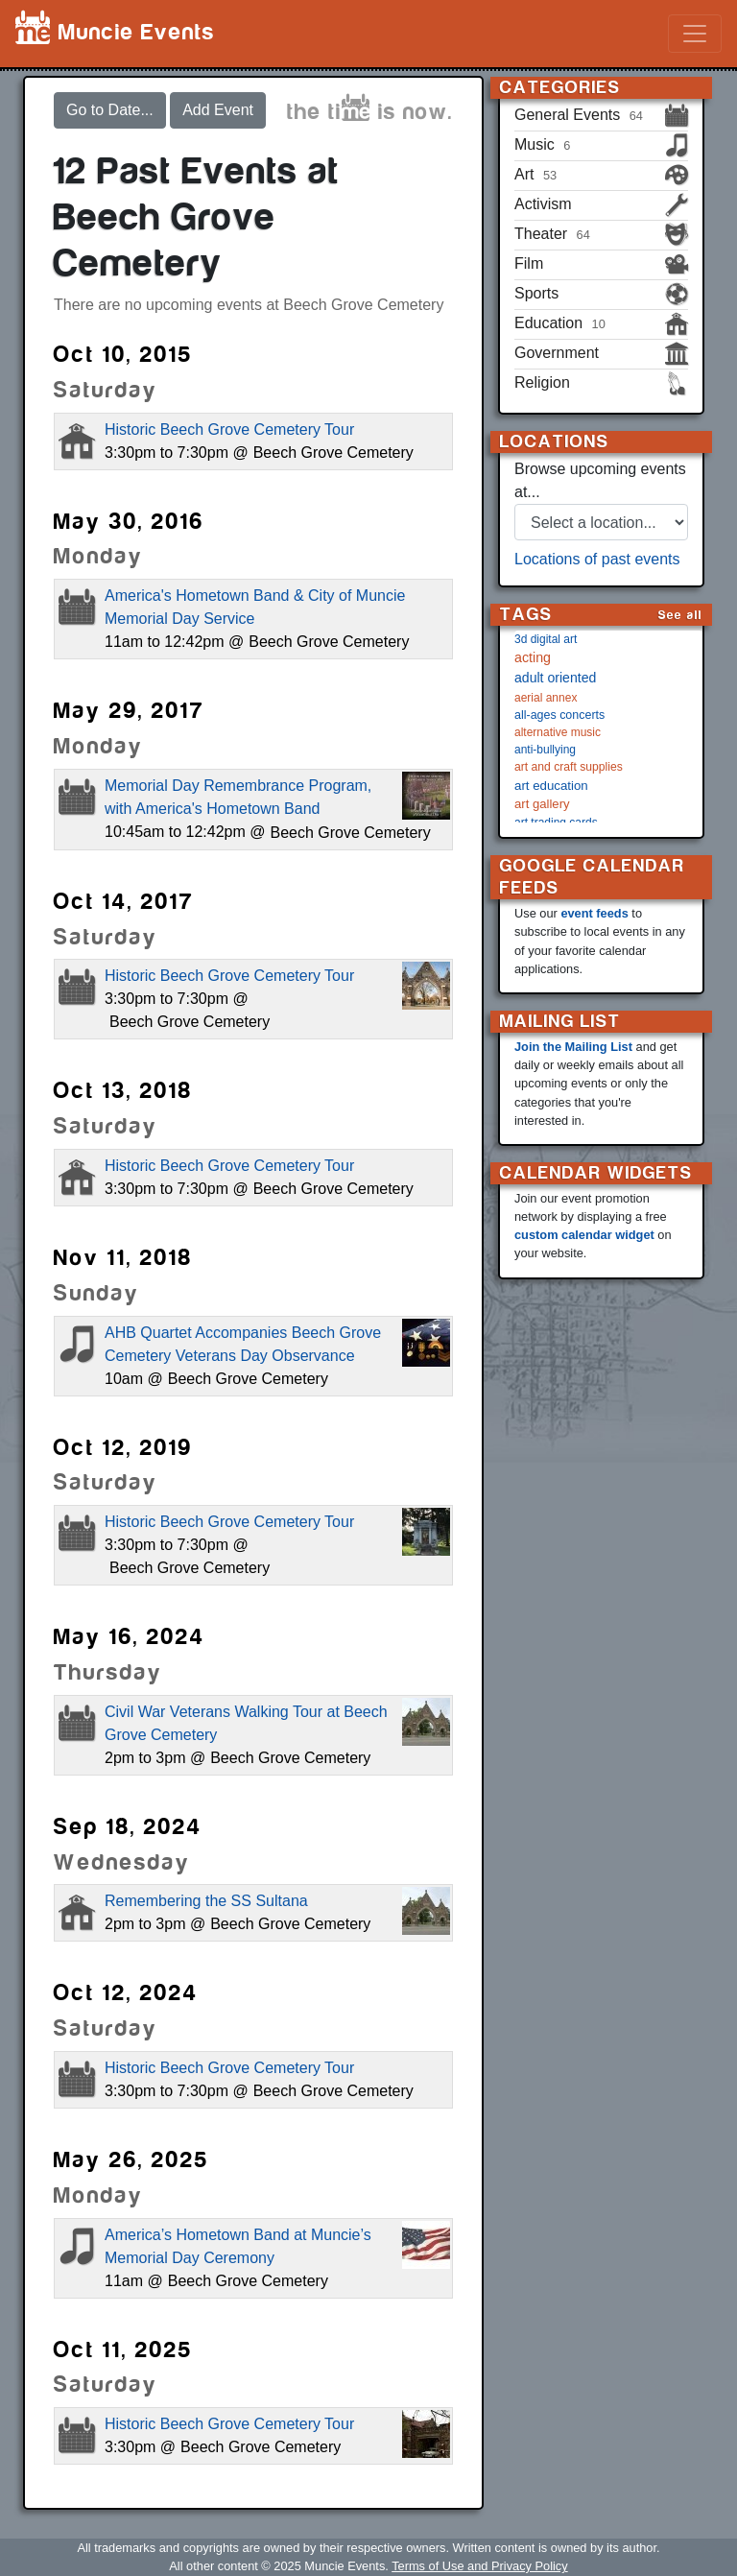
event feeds (594, 913)
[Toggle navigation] (695, 33)
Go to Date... (110, 110)
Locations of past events (597, 559)
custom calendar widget (584, 1235)
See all (680, 615)
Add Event (217, 110)
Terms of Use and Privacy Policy (479, 2566)
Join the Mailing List (573, 1046)
